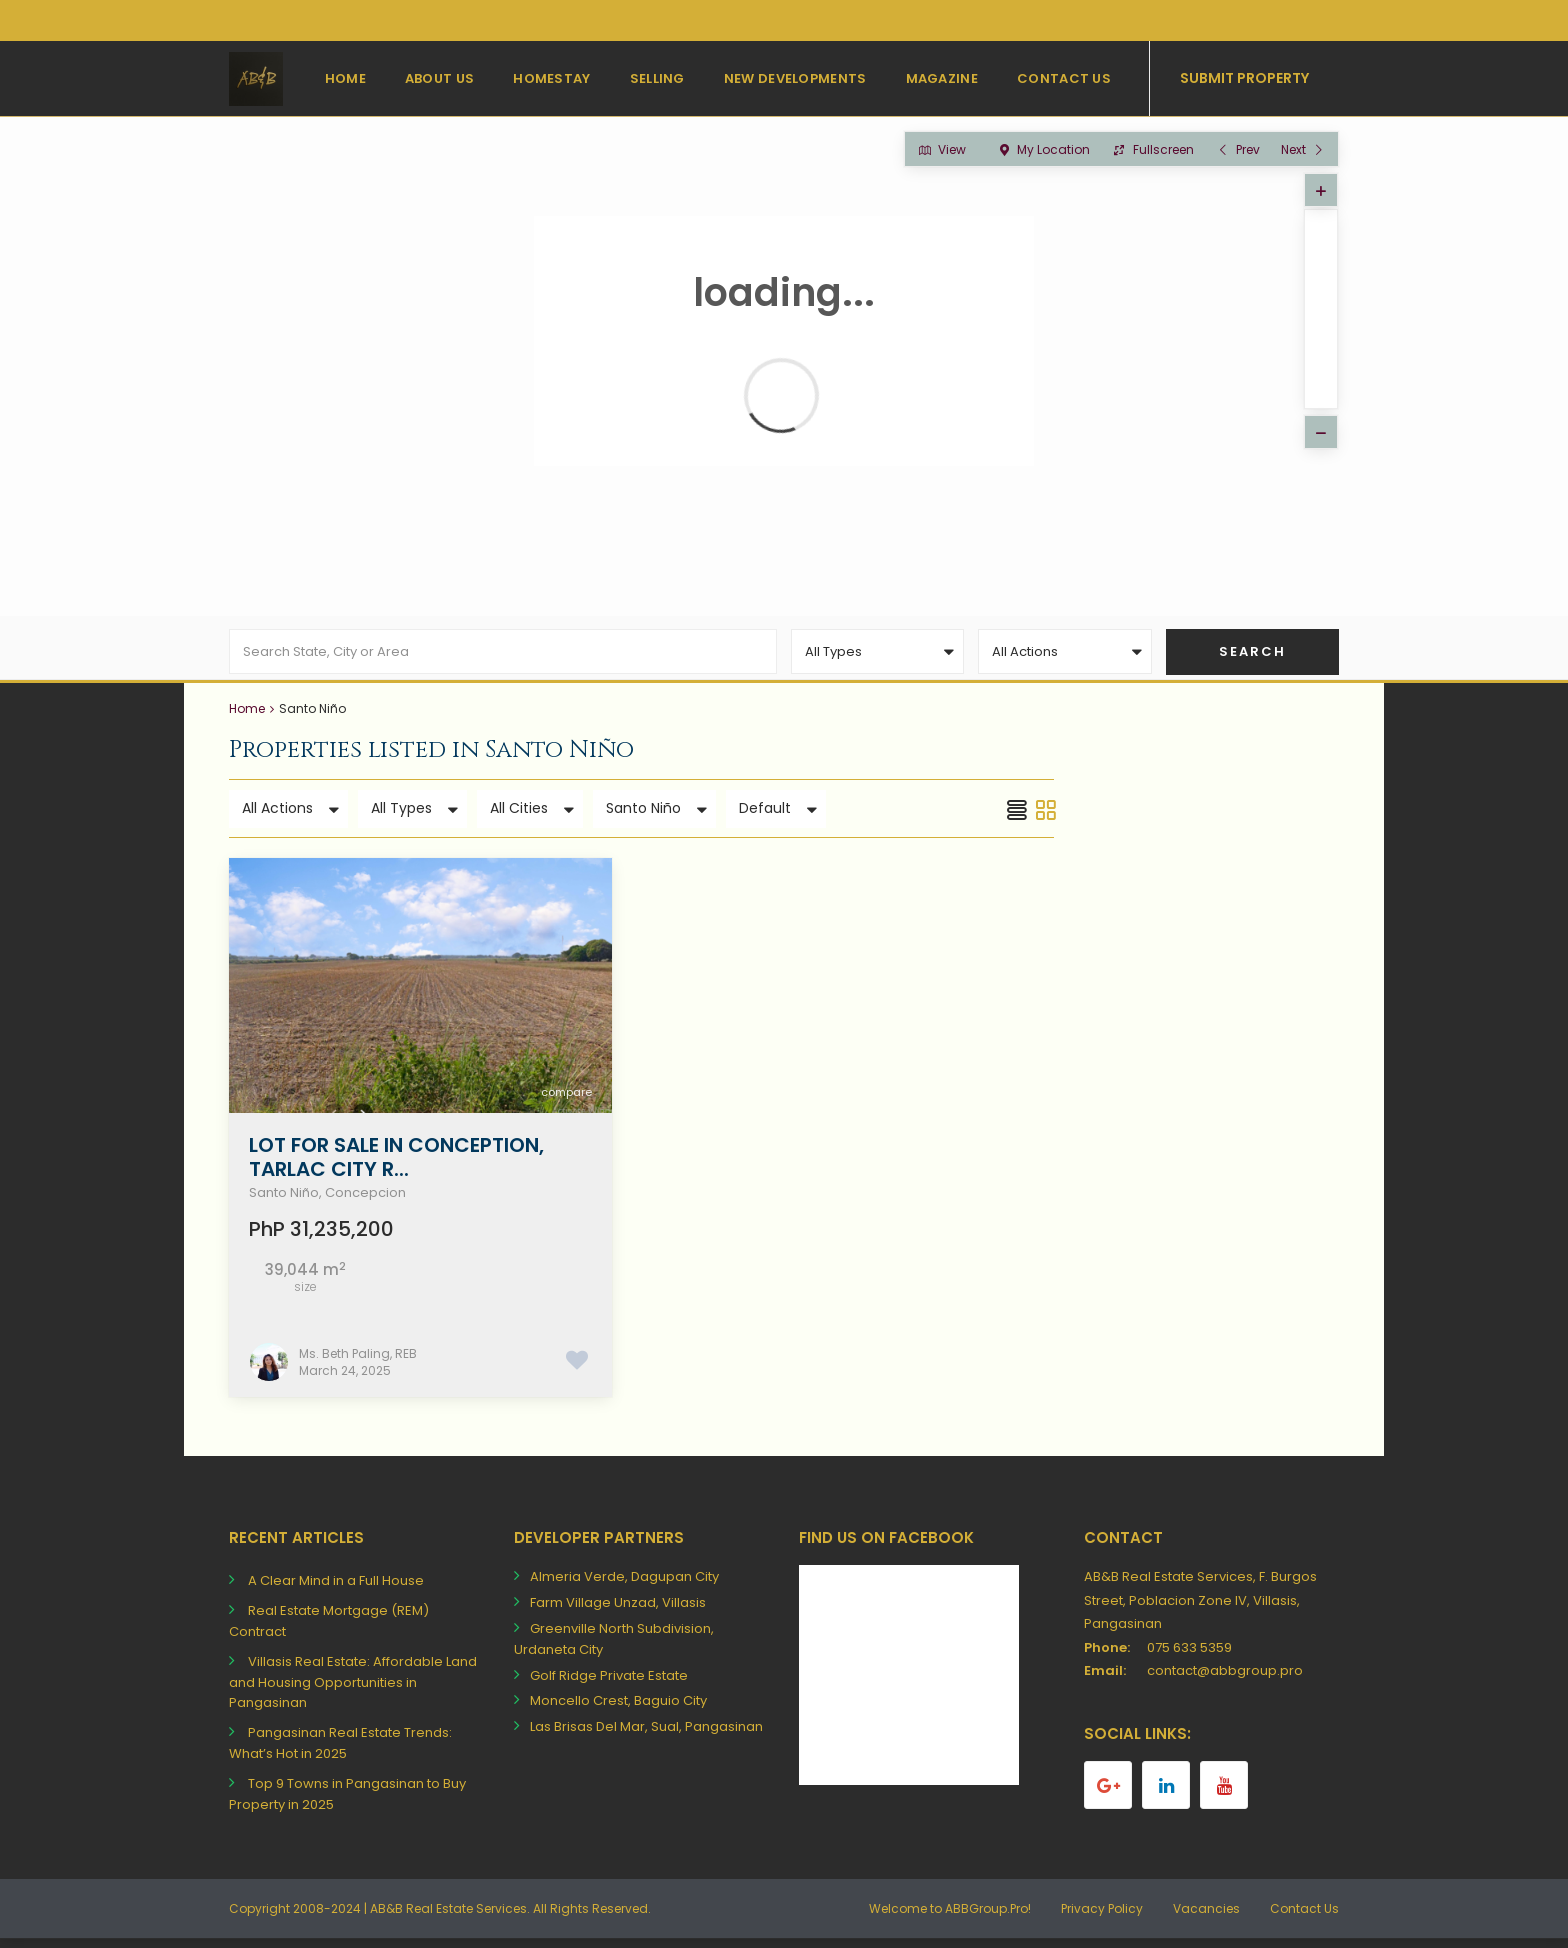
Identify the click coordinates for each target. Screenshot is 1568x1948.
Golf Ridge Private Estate (609, 1683)
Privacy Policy (1102, 1917)
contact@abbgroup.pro (1225, 1679)
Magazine (942, 78)
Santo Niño (284, 1200)
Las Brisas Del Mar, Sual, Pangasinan (646, 1735)
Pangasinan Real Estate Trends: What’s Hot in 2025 (340, 1752)
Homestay (551, 78)
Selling (657, 78)
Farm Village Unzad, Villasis (618, 1611)
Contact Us (1064, 78)
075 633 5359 (1189, 1655)
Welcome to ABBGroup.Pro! (950, 1917)
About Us (439, 78)
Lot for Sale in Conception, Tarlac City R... (396, 1165)
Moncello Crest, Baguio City (618, 1709)
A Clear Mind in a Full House (336, 1589)
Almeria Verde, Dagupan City (624, 1585)
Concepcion (365, 1200)
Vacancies (1206, 1917)
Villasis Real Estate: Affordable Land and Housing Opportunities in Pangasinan (353, 1691)
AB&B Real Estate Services (448, 1917)
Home (345, 78)
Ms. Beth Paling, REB (358, 1361)
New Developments (795, 78)
